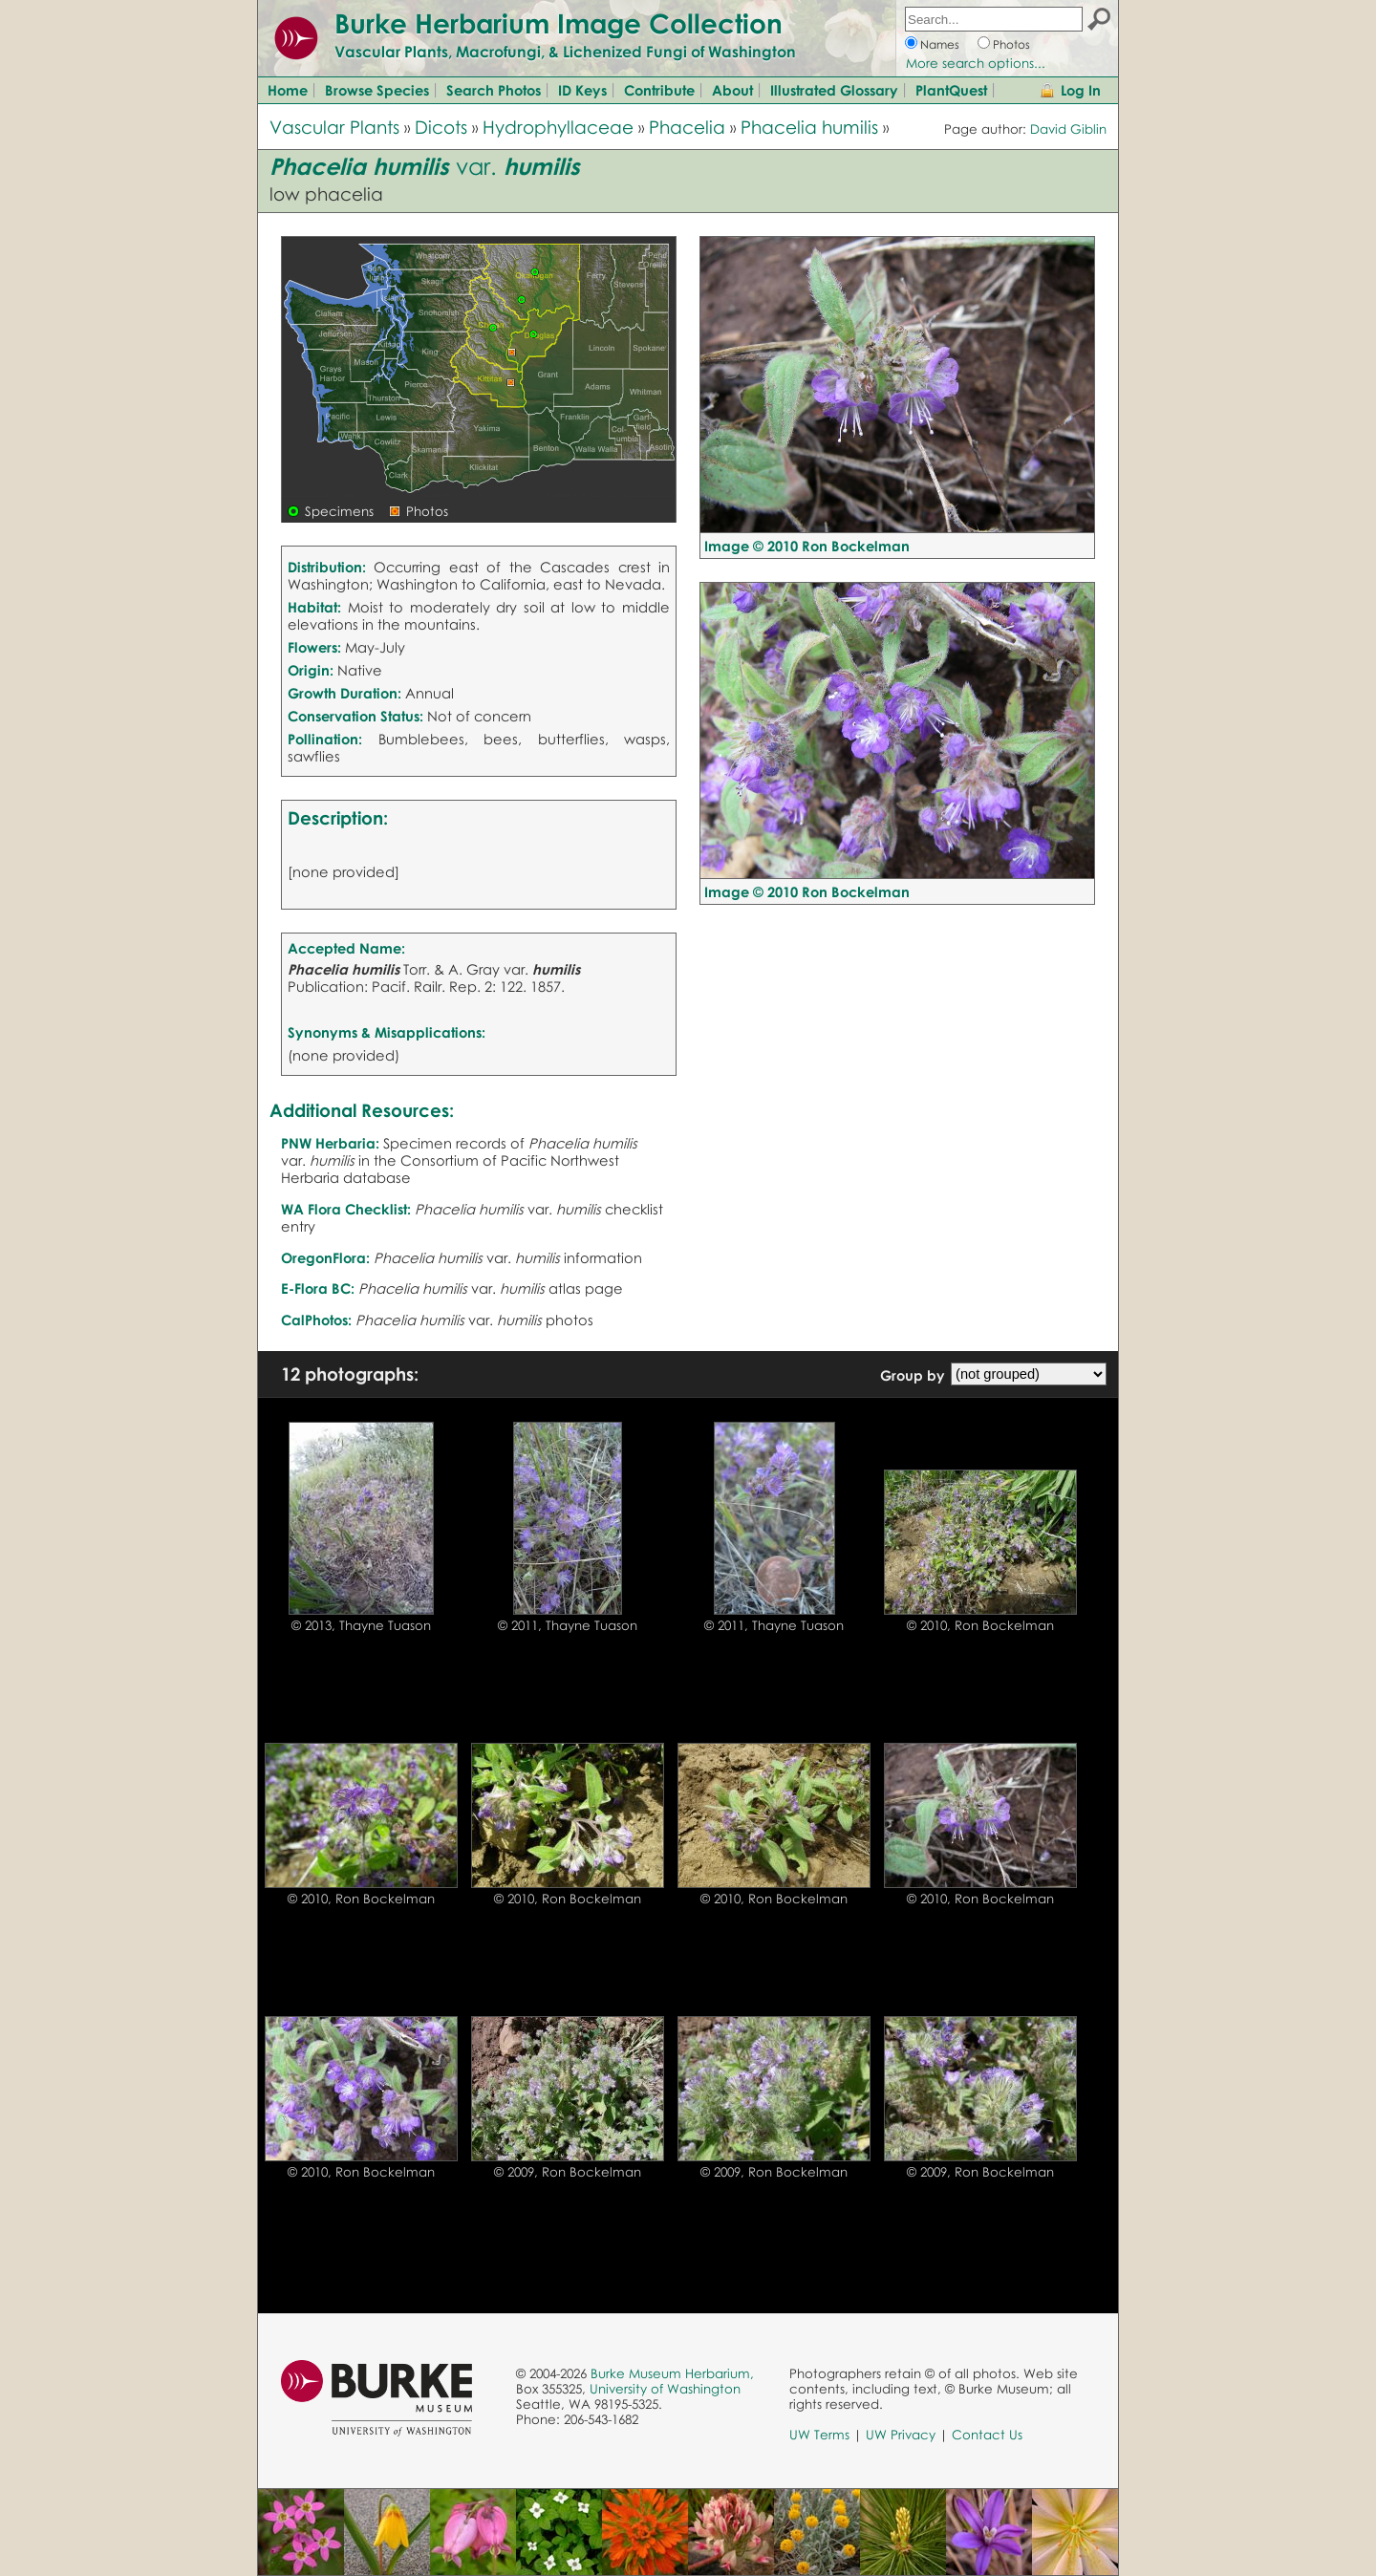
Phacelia (687, 127)
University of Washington (665, 2388)
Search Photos (493, 89)
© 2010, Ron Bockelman (980, 1625)
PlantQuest (951, 89)
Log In (1081, 89)
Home (288, 89)
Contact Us (987, 2434)
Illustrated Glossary (834, 89)
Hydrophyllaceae (558, 127)
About (732, 89)
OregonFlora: (325, 1257)
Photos (1011, 44)
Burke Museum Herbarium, (672, 2373)
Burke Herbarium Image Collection (558, 23)
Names (939, 44)
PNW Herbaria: (330, 1142)
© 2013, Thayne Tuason (361, 1625)
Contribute (659, 89)
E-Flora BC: (318, 1288)
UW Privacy (900, 2434)
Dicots (441, 127)
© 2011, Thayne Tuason (567, 1625)
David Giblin (1068, 129)
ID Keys (582, 89)
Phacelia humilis (809, 127)
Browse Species (377, 89)
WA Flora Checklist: (346, 1208)
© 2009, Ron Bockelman (567, 2171)
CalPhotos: (316, 1319)
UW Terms (819, 2434)
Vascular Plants (334, 127)
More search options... (975, 63)
